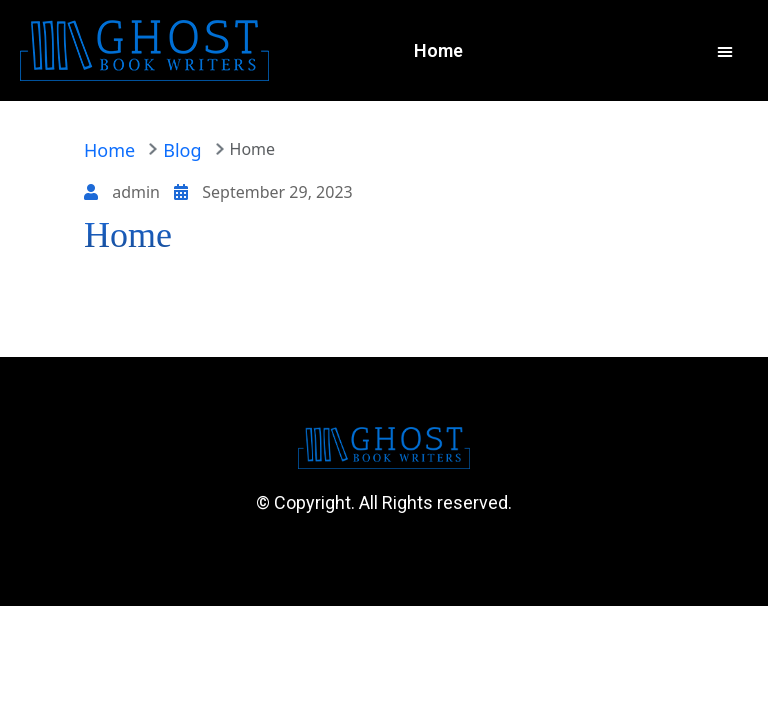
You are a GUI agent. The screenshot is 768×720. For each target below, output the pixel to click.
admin (124, 192)
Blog (182, 150)
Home (109, 150)
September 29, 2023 (263, 192)
